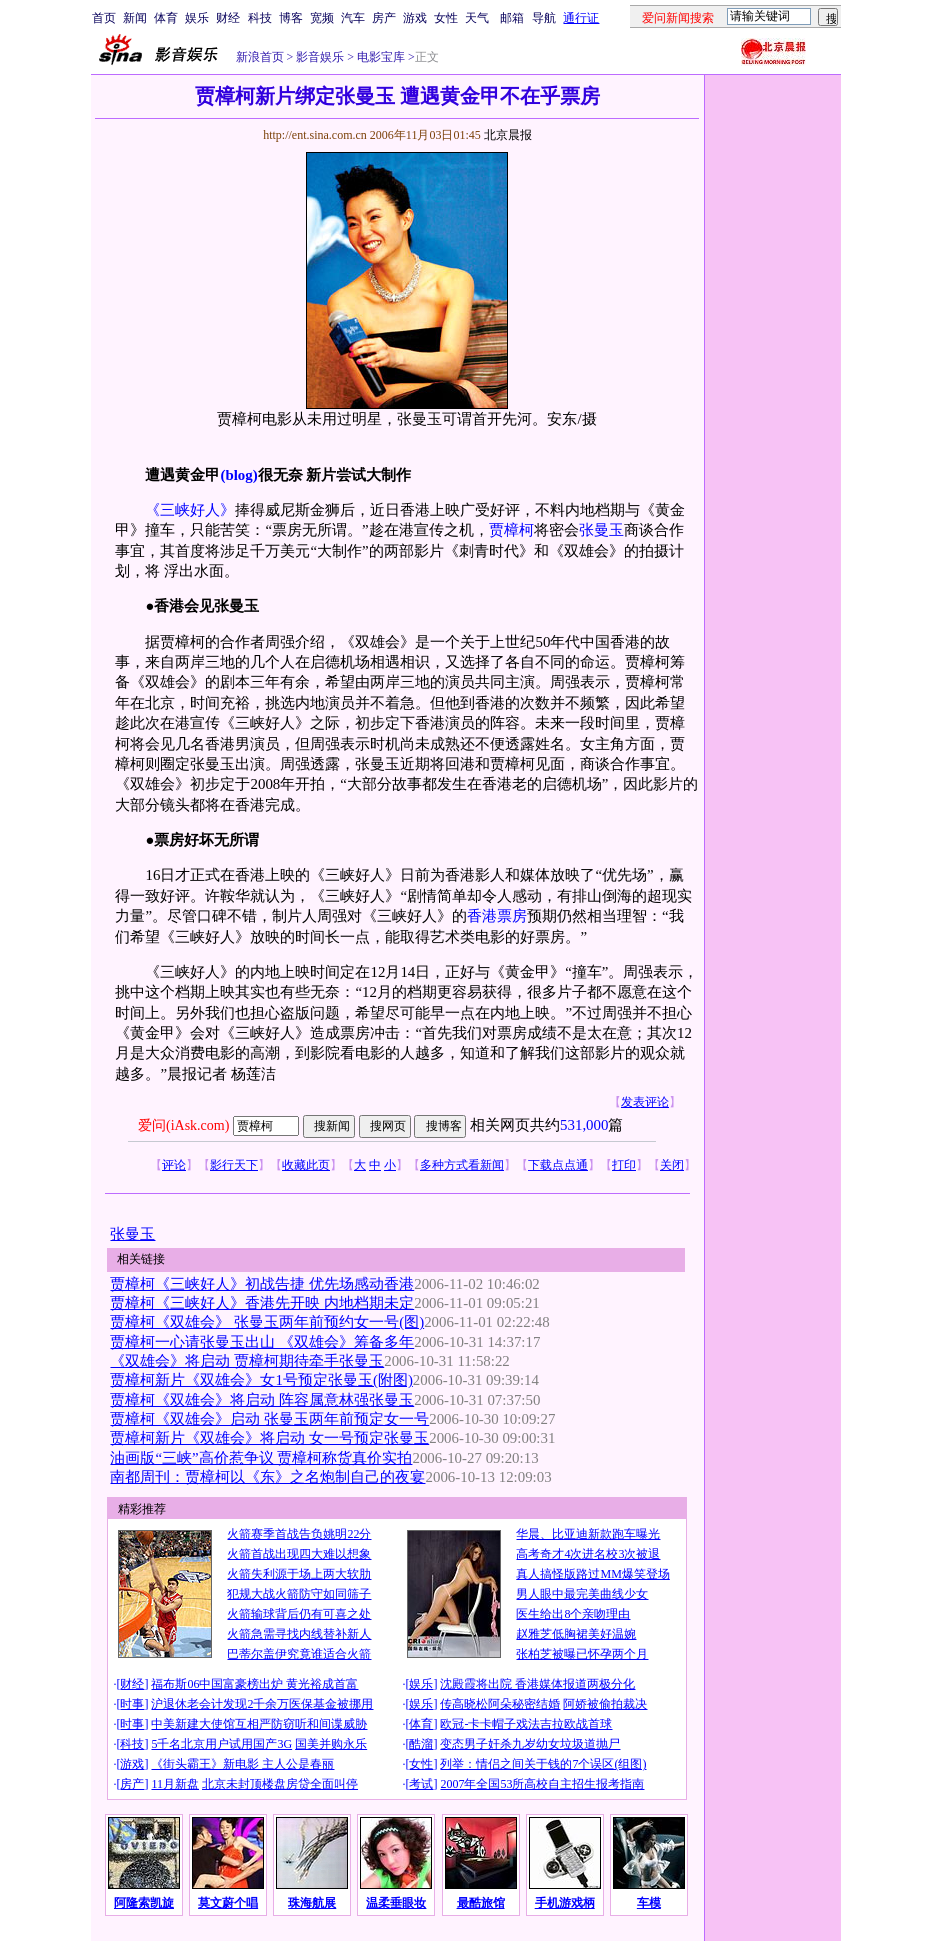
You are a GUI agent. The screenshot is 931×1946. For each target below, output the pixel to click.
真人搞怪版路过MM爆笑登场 (592, 1574)
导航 (544, 18)
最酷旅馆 (481, 1903)
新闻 (135, 18)
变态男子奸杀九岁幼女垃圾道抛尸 (530, 1744)
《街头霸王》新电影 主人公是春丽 (242, 1764)
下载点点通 (558, 1165)
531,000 (584, 1125)
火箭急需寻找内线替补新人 (299, 1634)
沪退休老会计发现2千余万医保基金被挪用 (262, 1704)
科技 (260, 18)
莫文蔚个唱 (228, 1903)
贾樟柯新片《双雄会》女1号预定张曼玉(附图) (261, 1380)
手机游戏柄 (565, 1903)
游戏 (415, 18)
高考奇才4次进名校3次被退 (588, 1554)
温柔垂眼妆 (396, 1903)
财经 (228, 18)
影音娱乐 (320, 57)
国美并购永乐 (331, 1744)
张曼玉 (601, 530)
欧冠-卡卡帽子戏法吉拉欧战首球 (526, 1724)
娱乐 (197, 18)
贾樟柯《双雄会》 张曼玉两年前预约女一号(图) (267, 1322)
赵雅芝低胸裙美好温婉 (576, 1634)
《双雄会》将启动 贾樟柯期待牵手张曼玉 (247, 1361)
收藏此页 (306, 1165)
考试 (421, 1784)
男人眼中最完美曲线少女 (582, 1594)
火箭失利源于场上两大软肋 (299, 1574)
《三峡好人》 (190, 510)
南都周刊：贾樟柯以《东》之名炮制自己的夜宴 (267, 1477)
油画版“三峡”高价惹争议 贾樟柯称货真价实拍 (261, 1458)
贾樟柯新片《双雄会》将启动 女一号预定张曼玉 (269, 1438)
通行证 (581, 18)
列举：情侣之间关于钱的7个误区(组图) (543, 1764)
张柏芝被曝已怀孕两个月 (582, 1654)
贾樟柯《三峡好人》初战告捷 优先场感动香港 (262, 1284)
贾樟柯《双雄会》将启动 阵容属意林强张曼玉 (262, 1400)
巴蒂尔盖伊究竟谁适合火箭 (299, 1654)
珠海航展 (312, 1903)
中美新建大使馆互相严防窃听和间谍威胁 (259, 1724)
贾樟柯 (511, 530)
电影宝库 (379, 57)
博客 (291, 18)
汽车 (353, 18)
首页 (104, 18)
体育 (166, 18)
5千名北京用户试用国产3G (221, 1744)
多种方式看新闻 (462, 1165)
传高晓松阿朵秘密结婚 (500, 1704)
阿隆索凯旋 (144, 1903)
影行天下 (234, 1165)
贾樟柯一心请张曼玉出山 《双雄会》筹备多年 (262, 1342)
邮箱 (512, 18)
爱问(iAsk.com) (183, 1125)
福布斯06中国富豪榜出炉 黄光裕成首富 (254, 1684)
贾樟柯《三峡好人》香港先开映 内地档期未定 (262, 1303)
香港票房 (497, 916)
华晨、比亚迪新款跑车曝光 (588, 1534)
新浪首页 (260, 57)
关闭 (672, 1165)
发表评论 (645, 1102)
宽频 (322, 18)
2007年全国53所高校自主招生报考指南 (542, 1784)
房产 (384, 18)
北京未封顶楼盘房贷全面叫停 (280, 1784)
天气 (477, 18)
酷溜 (421, 1744)
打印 (624, 1165)
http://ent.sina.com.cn (316, 135)
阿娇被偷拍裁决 (605, 1704)
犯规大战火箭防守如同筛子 (299, 1594)
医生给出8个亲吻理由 (573, 1614)
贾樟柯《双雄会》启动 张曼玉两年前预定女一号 (269, 1419)
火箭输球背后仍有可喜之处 (299, 1614)
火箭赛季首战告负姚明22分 (299, 1534)
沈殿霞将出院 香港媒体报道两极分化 (537, 1684)
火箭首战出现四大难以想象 (299, 1554)
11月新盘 (175, 1784)
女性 (446, 18)
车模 (649, 1903)
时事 (132, 1704)
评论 (174, 1165)
